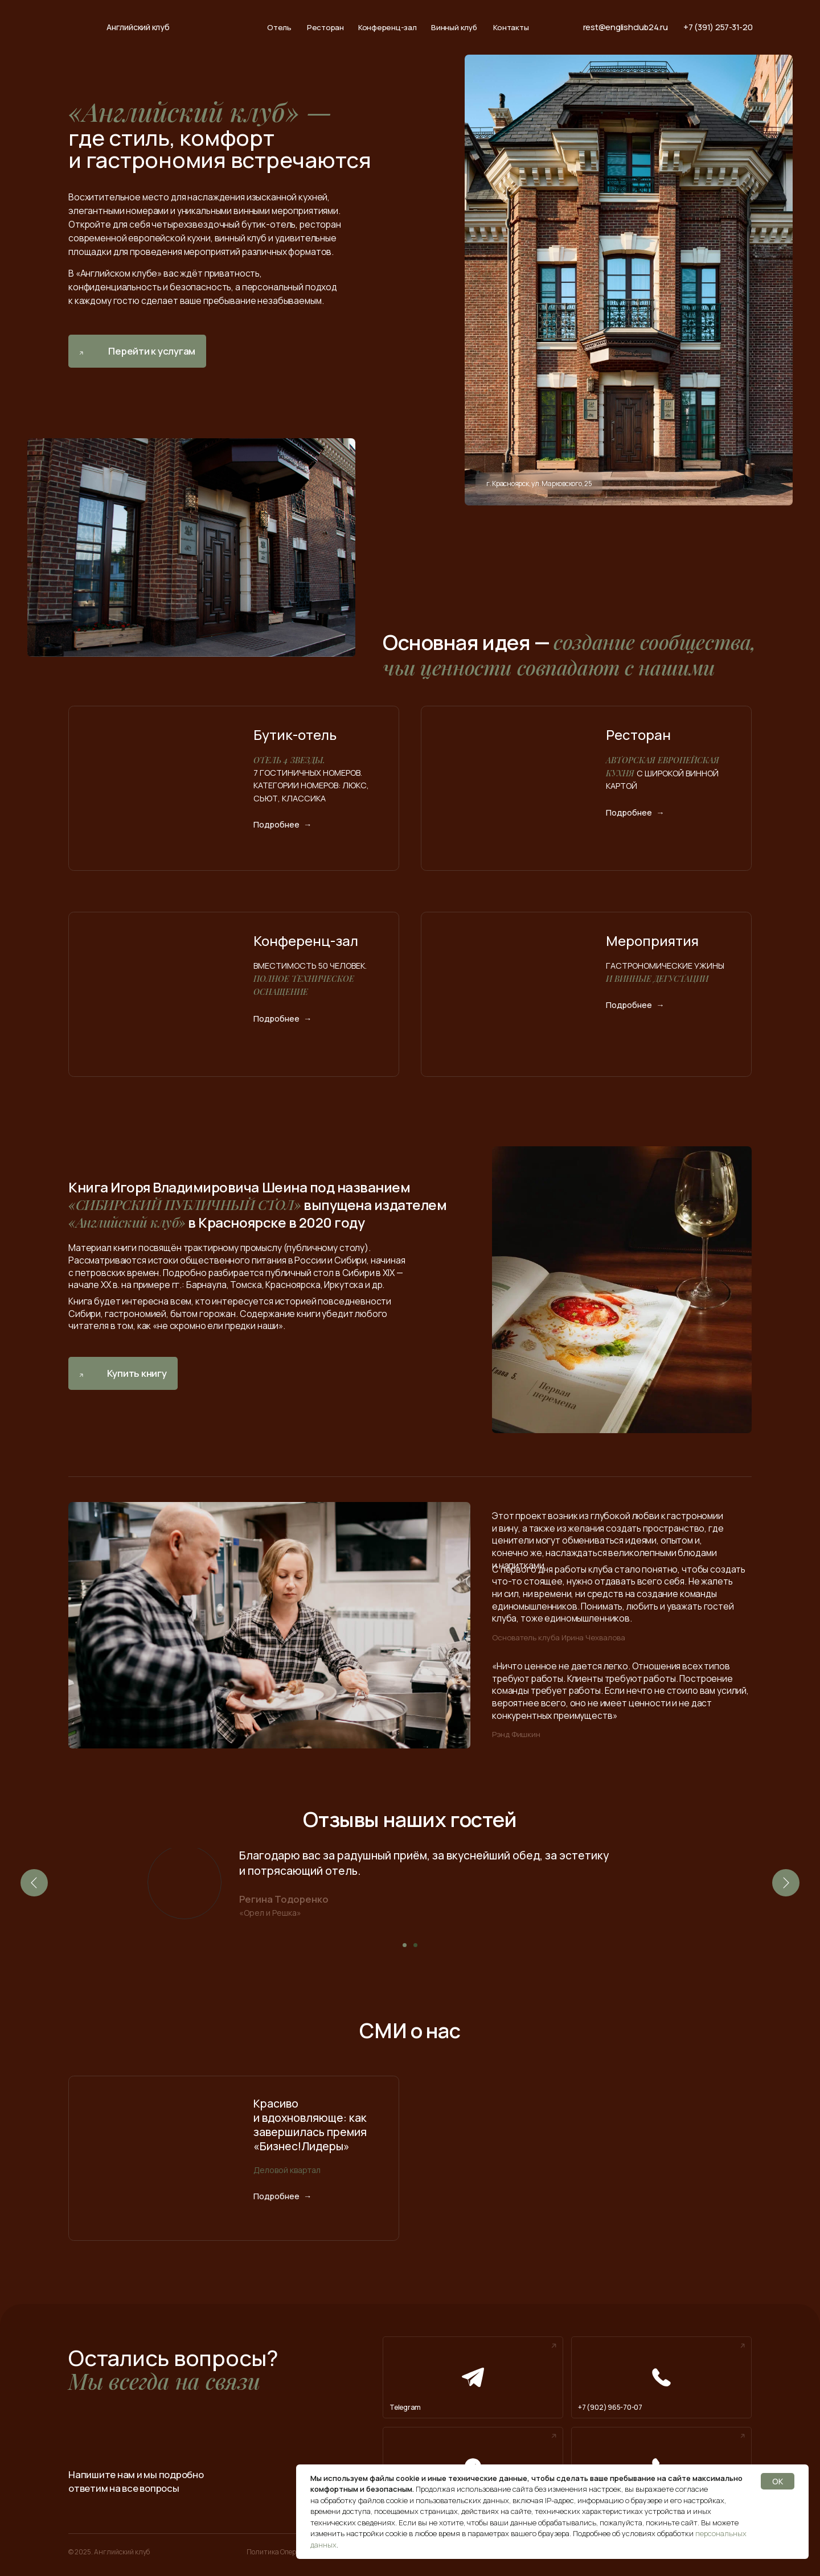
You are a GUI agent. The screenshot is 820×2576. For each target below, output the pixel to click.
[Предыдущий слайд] (34, 1882)
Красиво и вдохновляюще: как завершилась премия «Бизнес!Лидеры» (310, 2125)
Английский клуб (137, 27)
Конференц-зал (387, 27)
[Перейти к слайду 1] (405, 1945)
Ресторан (325, 27)
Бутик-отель (295, 734)
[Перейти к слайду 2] (415, 1945)
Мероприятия (652, 940)
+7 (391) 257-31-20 (718, 27)
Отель (279, 27)
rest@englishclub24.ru (625, 27)
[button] (123, 1373)
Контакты (510, 27)
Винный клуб (454, 27)
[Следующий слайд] (786, 1882)
